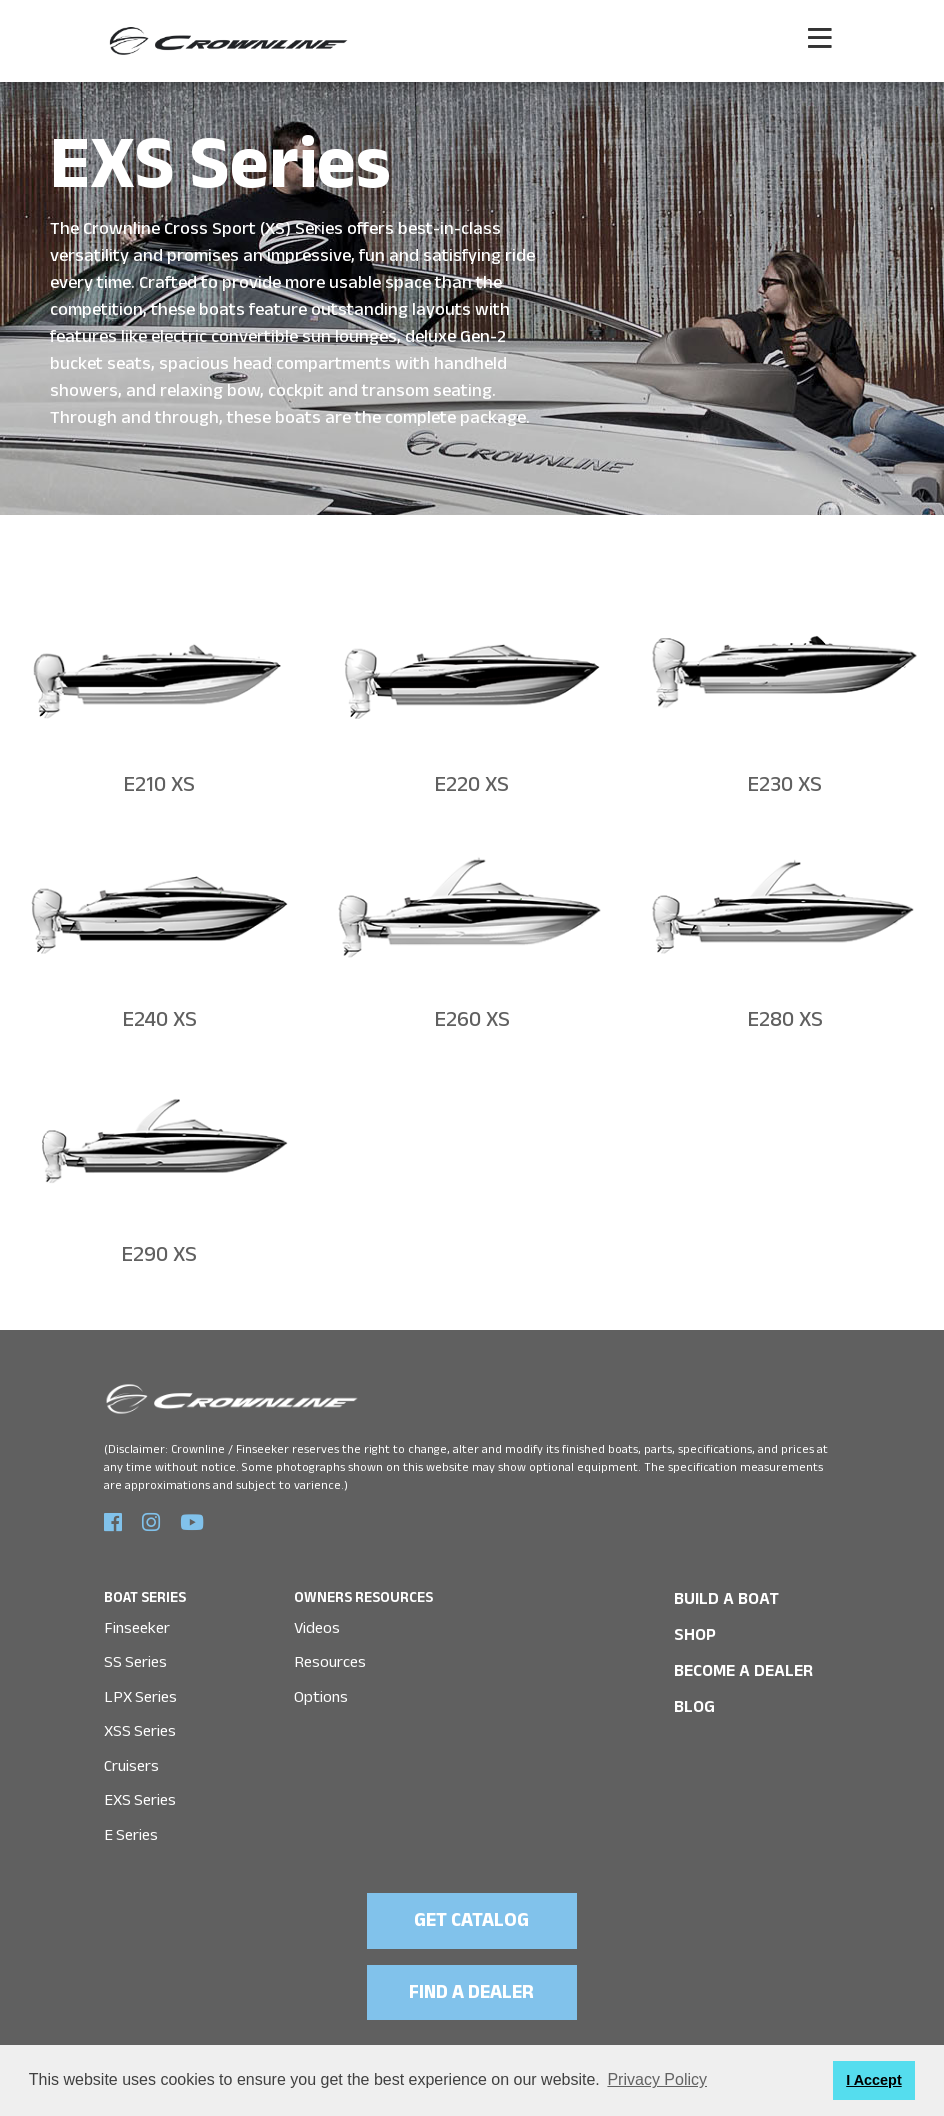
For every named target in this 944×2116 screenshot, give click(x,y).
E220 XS (471, 787)
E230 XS (784, 787)
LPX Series (139, 1687)
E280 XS (785, 1020)
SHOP (692, 1626)
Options (320, 1687)
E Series (130, 1820)
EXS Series (139, 1787)
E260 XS (472, 1020)
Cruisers (131, 1754)
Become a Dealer (734, 1660)
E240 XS (159, 1020)
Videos (317, 1621)
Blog (692, 1693)
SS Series (135, 1654)
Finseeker (136, 1621)
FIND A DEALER (472, 1975)
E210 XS (159, 787)
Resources (329, 1654)
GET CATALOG (472, 1906)
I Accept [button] (873, 2080)
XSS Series (140, 1721)
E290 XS (159, 1252)
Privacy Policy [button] (657, 2079)
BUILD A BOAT (718, 1593)
